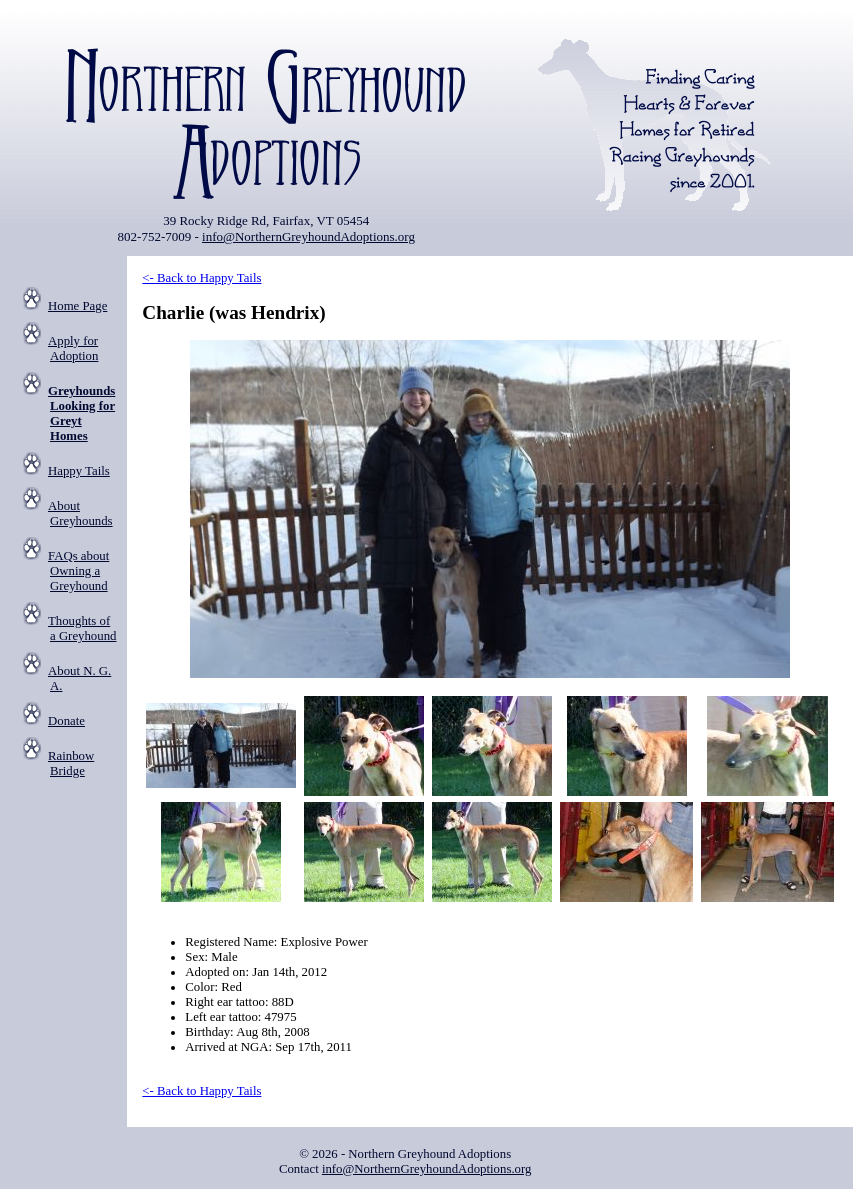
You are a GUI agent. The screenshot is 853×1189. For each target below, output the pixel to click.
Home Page (77, 306)
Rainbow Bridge (71, 763)
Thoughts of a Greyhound (82, 628)
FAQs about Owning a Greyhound (78, 571)
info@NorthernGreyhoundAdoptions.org (308, 236)
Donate (66, 721)
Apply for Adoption (73, 348)
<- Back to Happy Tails (201, 278)
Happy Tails (79, 471)
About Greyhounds (80, 513)
